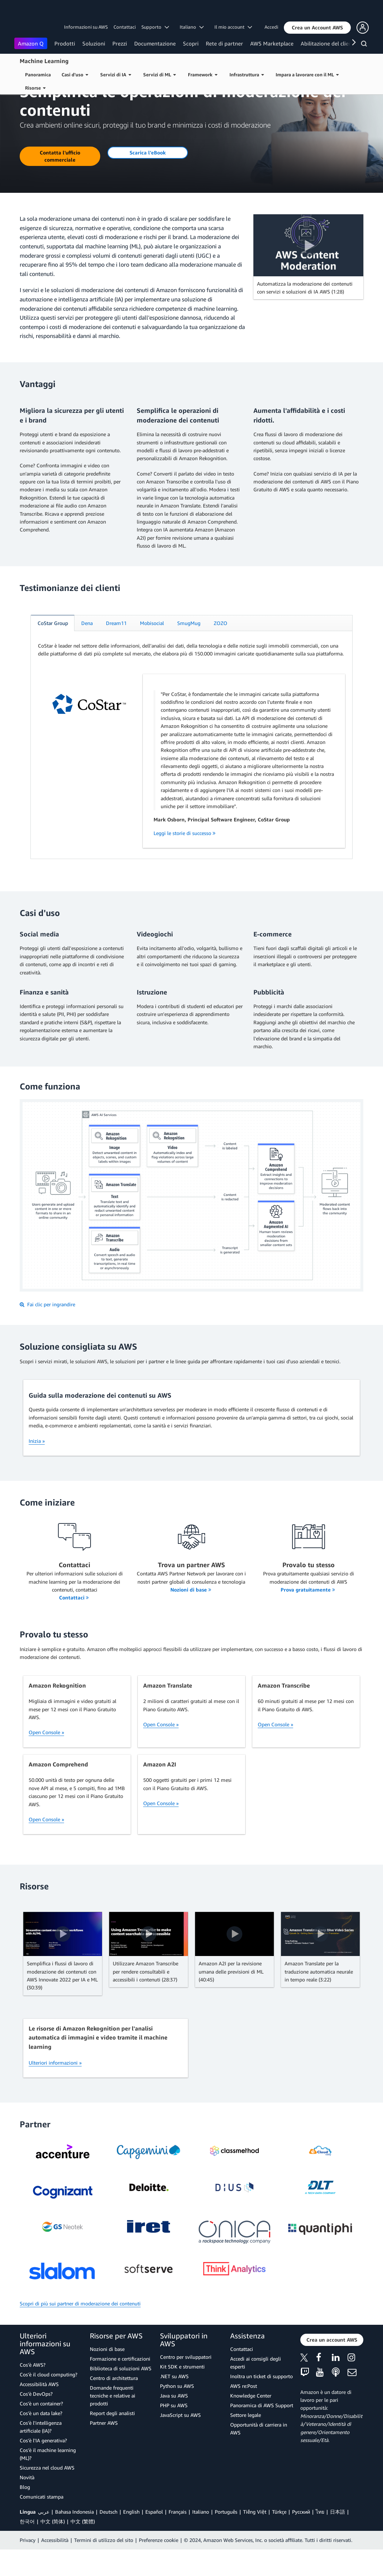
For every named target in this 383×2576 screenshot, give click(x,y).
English (131, 2538)
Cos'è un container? (41, 2430)
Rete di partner (224, 43)
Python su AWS (177, 2412)
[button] (317, 28)
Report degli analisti (112, 2440)
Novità (27, 2504)
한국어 (27, 2548)
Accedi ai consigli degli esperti (255, 2389)
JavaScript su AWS (180, 2441)
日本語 (337, 2538)
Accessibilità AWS (39, 2411)
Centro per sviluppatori (186, 2383)
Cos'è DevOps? (36, 2420)
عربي (43, 2538)
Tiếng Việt (254, 2538)
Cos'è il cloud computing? (48, 2401)
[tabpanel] (191, 768)
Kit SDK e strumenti (182, 2393)
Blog (25, 2513)
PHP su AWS (174, 2432)
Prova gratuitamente (308, 1616)
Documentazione (155, 43)
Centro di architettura (114, 2404)
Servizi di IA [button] (115, 74)
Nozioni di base (190, 1616)
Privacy (27, 2566)
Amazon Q (31, 43)
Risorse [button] (35, 88)
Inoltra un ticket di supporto (261, 2403)
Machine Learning (44, 61)
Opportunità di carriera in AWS (258, 2455)
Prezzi (119, 43)
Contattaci (124, 27)
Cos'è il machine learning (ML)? (48, 2480)
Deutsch (108, 2538)
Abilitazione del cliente (329, 43)
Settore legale (245, 2441)
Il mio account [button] (233, 27)
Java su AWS (174, 2422)
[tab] (52, 649)
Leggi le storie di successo (184, 860)
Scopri (191, 43)
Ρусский (301, 2538)
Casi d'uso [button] (75, 74)
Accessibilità (54, 2566)
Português (226, 2538)
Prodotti (64, 43)
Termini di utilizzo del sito (103, 2566)
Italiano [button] (192, 27)
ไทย (320, 2538)
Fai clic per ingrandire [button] (47, 1331)
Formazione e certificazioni (120, 2385)
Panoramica (38, 74)
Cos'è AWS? (32, 2391)
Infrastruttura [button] (246, 74)
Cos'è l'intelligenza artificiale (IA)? (41, 2453)
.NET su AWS (174, 2403)
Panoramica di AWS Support (261, 2432)
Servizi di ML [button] (159, 74)
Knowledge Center (250, 2422)
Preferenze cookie (158, 2566)
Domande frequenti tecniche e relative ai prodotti (112, 2422)
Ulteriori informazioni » (55, 2089)
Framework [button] (202, 74)
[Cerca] (365, 45)
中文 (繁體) (83, 2548)
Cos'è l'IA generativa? (43, 2467)
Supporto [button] (155, 27)
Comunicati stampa (41, 2523)
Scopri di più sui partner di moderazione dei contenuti (80, 2330)
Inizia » (37, 1467)
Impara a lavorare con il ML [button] (307, 74)
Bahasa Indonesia (74, 2538)
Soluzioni (93, 43)
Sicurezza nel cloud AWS (47, 2494)
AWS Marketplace (272, 43)
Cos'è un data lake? (41, 2440)
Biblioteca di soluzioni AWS (120, 2395)
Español (154, 2538)
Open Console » (46, 1759)
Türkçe (279, 2538)
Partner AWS (104, 2449)
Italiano (200, 2538)
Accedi (271, 27)
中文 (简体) (52, 2548)
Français (177, 2538)
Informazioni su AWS (86, 27)
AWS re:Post (243, 2412)
